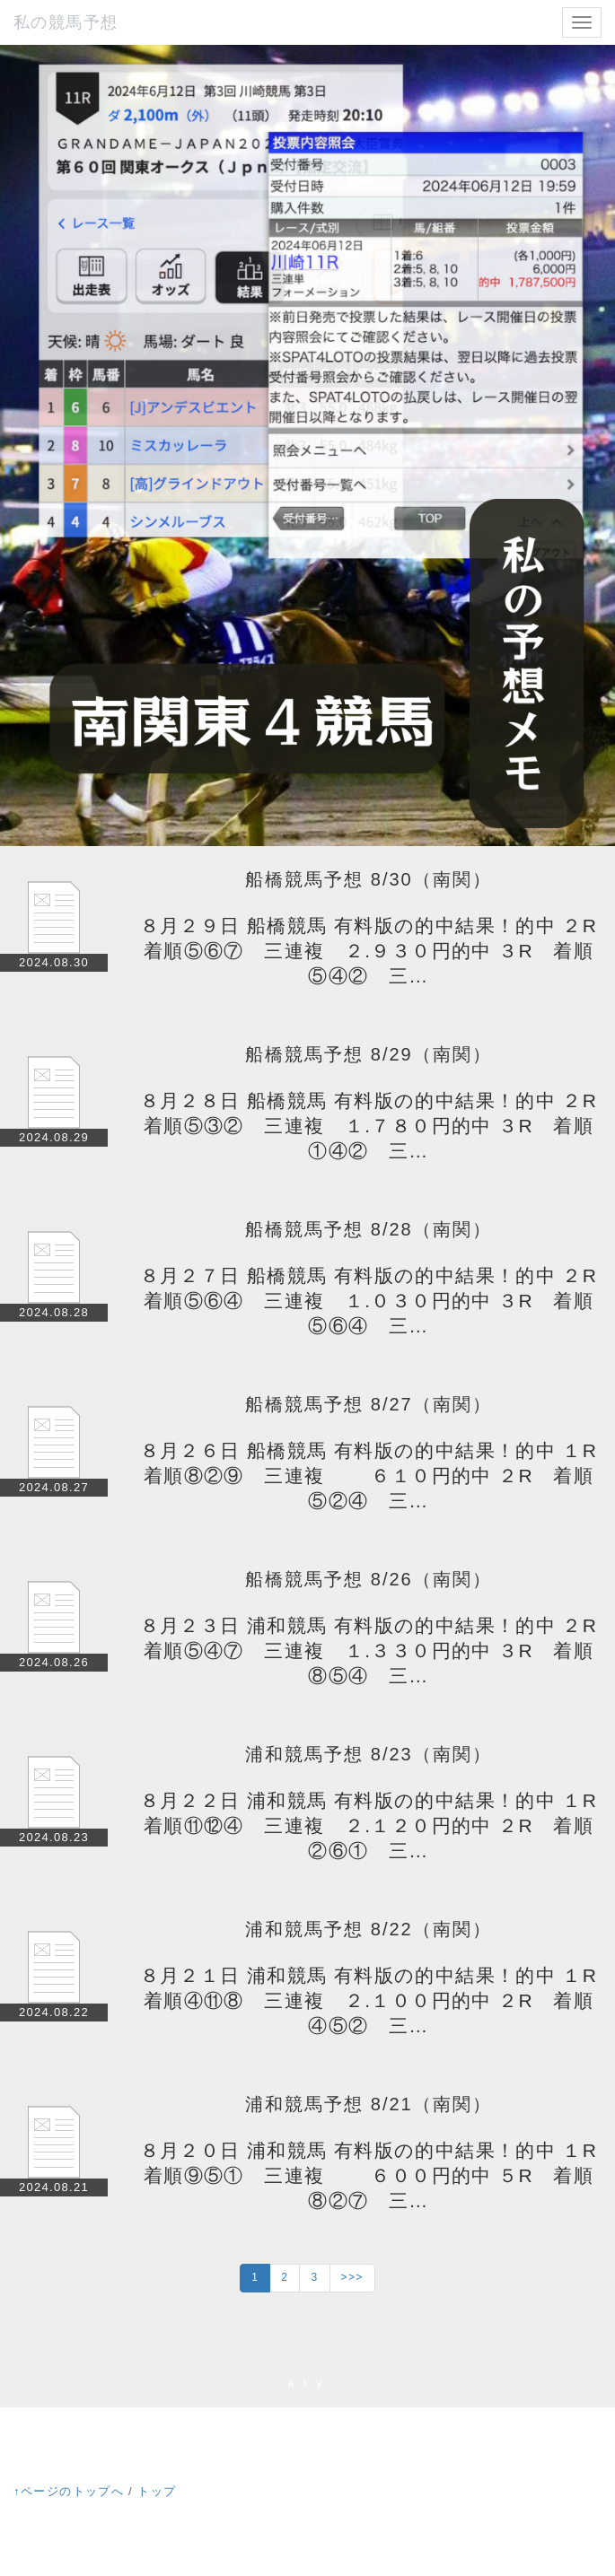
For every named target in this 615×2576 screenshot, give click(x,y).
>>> (352, 2277)
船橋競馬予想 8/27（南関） (368, 1404)
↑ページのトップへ (68, 2491)
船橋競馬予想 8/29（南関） (368, 1054)
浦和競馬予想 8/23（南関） (368, 1754)
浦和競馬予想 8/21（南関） (368, 2104)
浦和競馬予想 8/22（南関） (368, 1929)
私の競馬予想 (65, 22)
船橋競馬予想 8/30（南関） (368, 879)
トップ (156, 2491)
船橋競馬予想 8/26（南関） (368, 1579)
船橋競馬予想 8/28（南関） (368, 1229)
